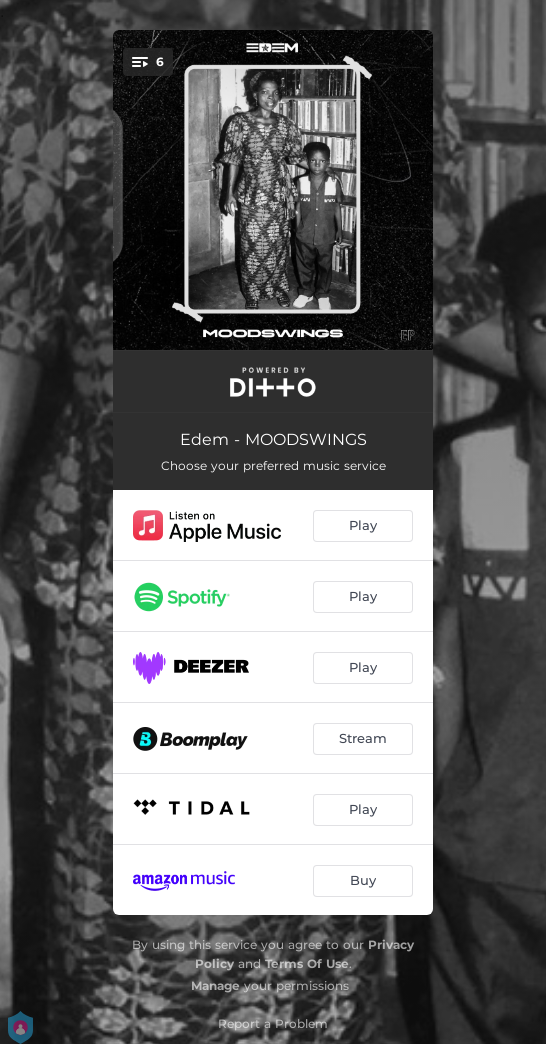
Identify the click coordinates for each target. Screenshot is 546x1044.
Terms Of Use (307, 963)
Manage (215, 985)
